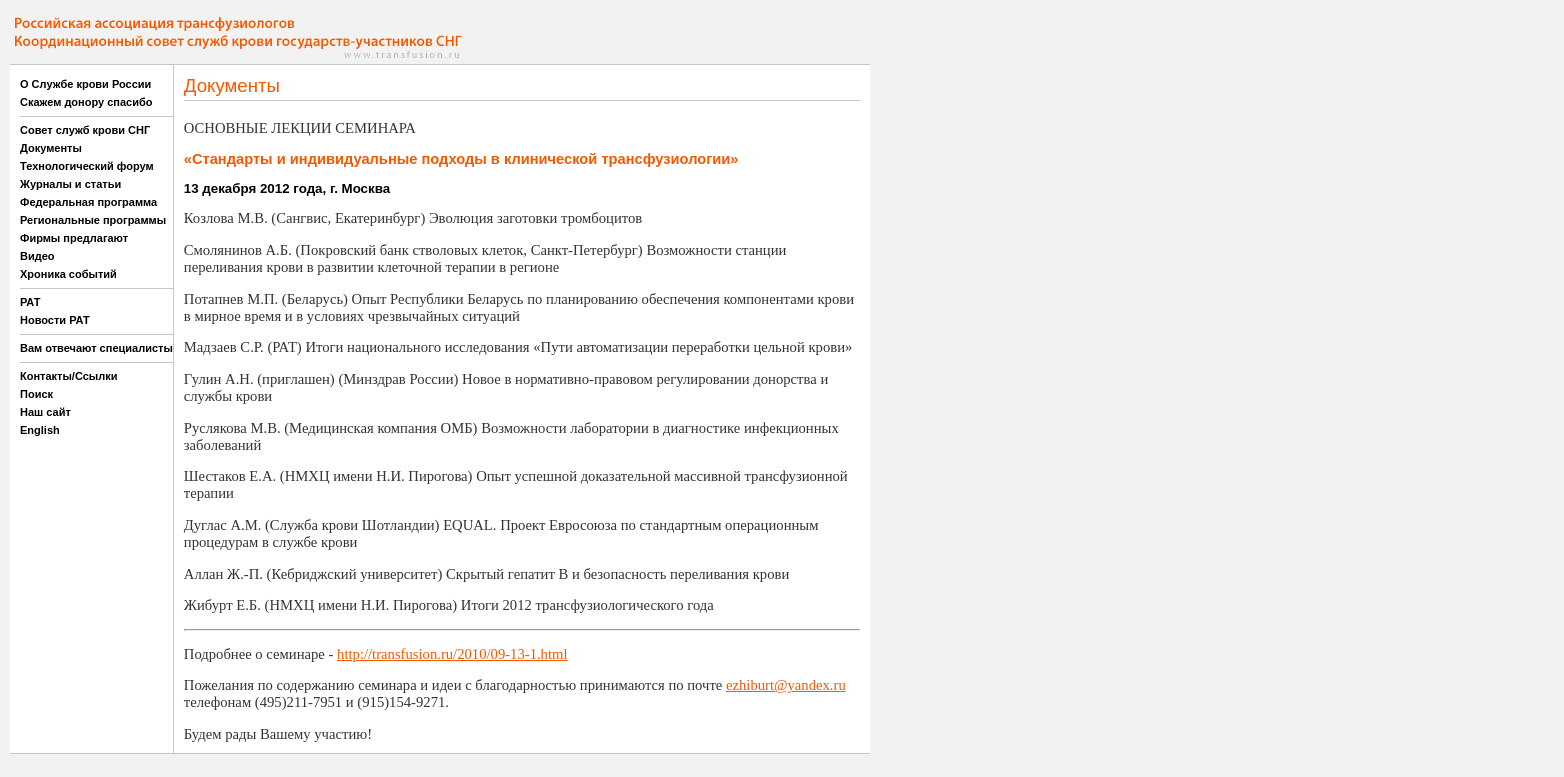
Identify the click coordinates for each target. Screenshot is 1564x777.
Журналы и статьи (70, 184)
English (40, 430)
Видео (37, 256)
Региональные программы (93, 220)
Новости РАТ (55, 320)
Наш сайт (45, 412)
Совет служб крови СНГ (85, 130)
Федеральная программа (88, 202)
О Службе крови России (85, 84)
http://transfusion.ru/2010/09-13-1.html (452, 654)
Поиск (36, 394)
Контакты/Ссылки (69, 376)
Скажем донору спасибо (86, 102)
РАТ (30, 302)
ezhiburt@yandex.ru (786, 685)
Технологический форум (87, 166)
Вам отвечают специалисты (96, 348)
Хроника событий (68, 274)
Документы (51, 148)
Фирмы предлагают (74, 238)
